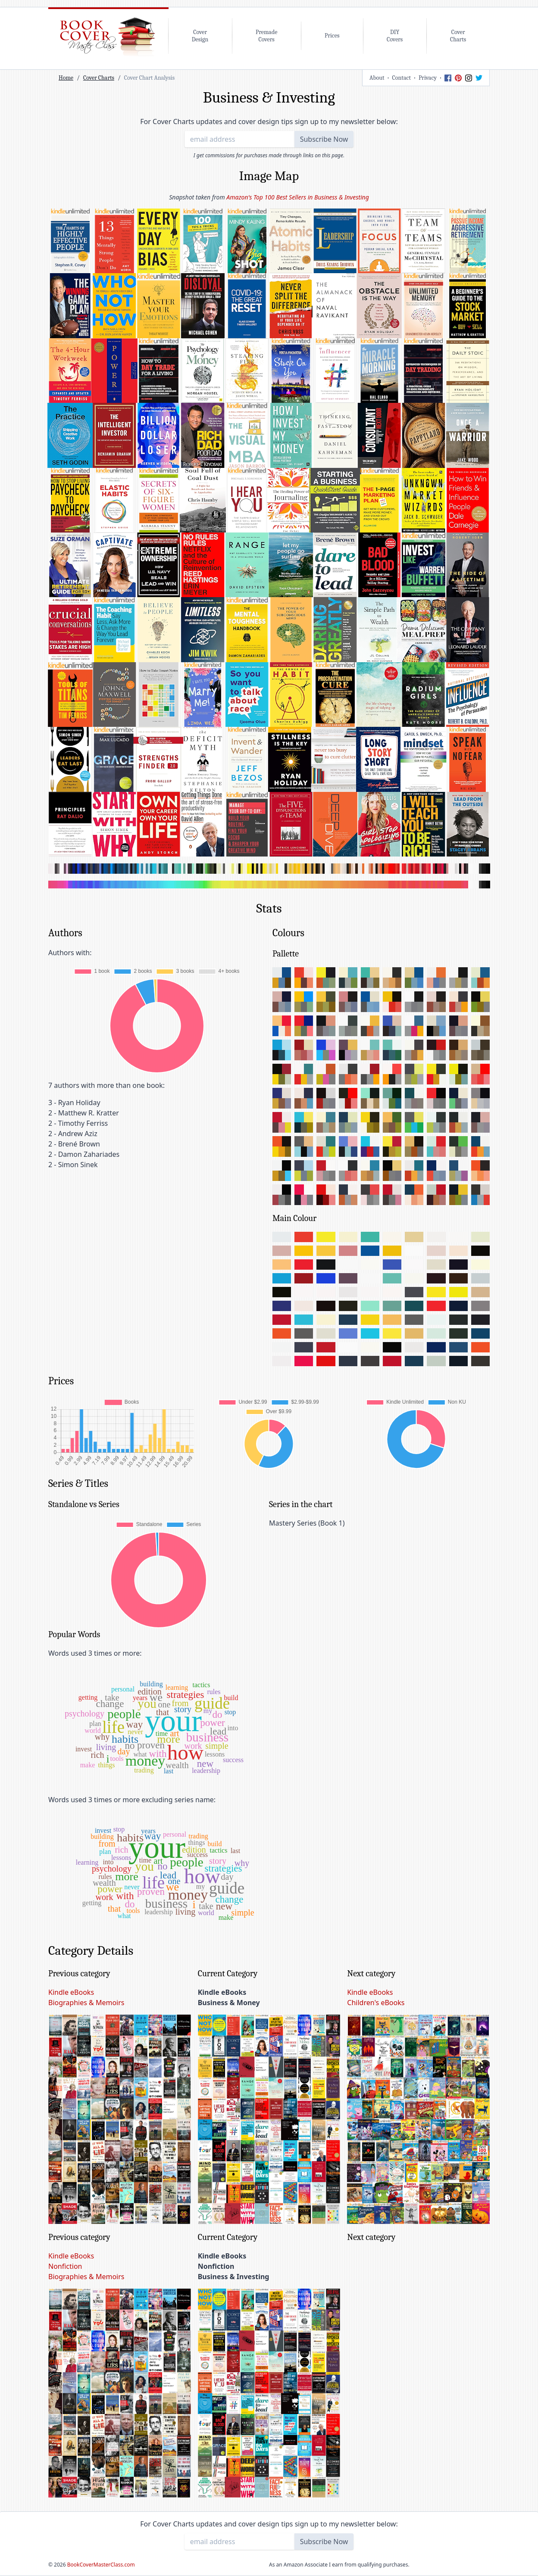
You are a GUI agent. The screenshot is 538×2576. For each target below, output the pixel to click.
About (376, 77)
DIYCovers (395, 36)
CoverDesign (200, 36)
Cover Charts (98, 77)
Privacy (428, 77)
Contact (401, 77)
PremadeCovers (266, 36)
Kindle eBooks (71, 1992)
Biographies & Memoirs (86, 2002)
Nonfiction (65, 2266)
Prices (332, 35)
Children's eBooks (375, 2002)
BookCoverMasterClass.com (101, 2564)
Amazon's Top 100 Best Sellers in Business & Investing (297, 197)
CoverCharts (458, 36)
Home (66, 77)
